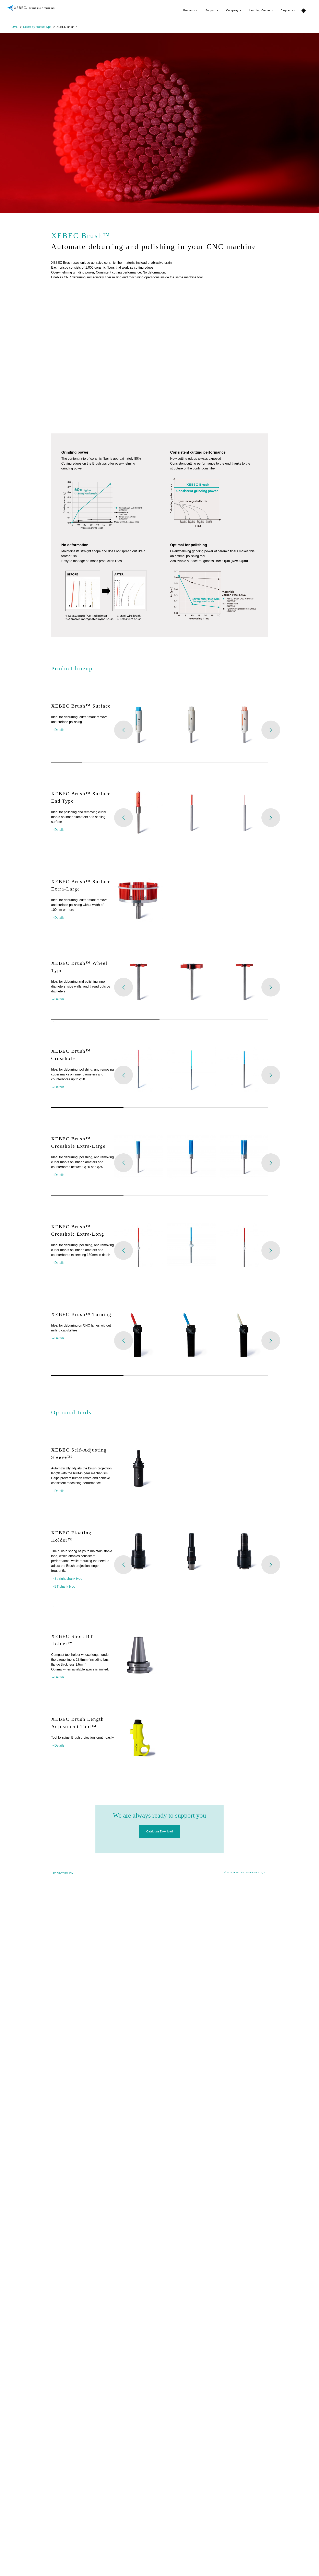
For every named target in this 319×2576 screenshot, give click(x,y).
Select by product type (37, 26)
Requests (283, 10)
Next (270, 730)
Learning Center (255, 10)
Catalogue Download (159, 1831)
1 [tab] (53, 764)
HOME (14, 26)
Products (185, 10)
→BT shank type (63, 1586)
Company (228, 10)
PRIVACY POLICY (63, 1873)
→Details (57, 730)
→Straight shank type (66, 1578)
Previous (123, 730)
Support (206, 10)
